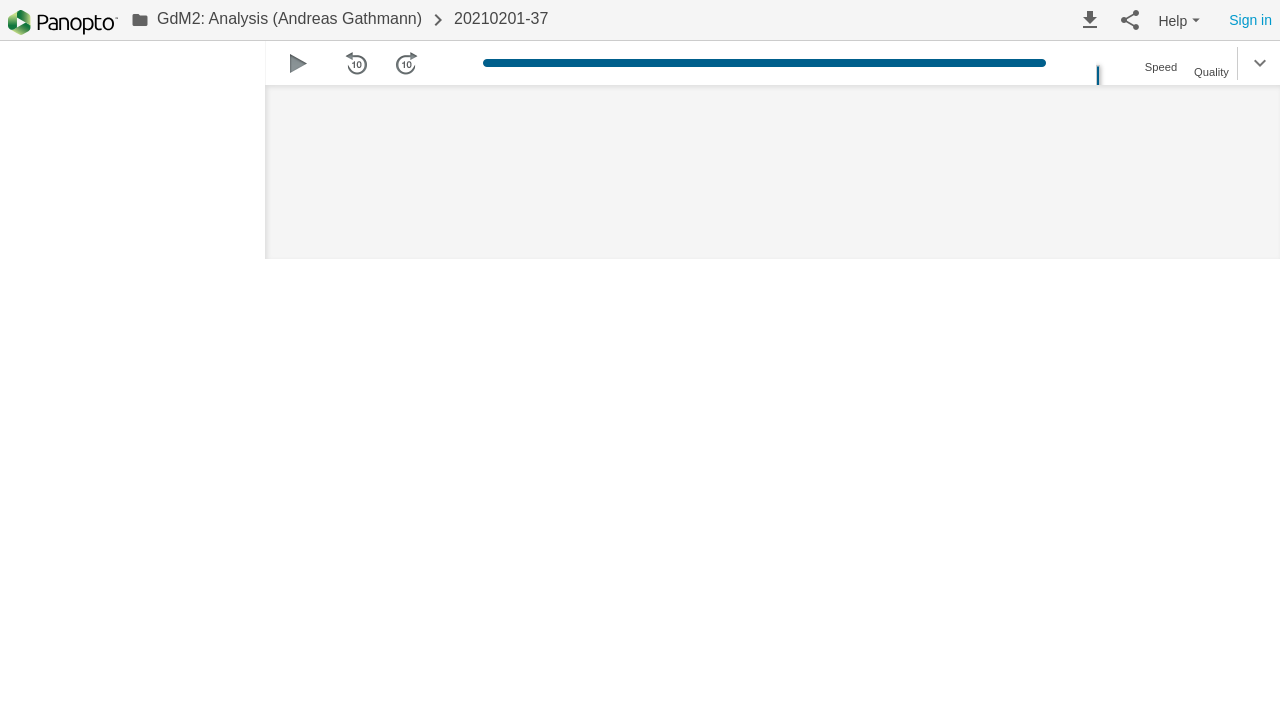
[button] (1090, 20)
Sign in (1250, 20)
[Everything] (63, 22)
